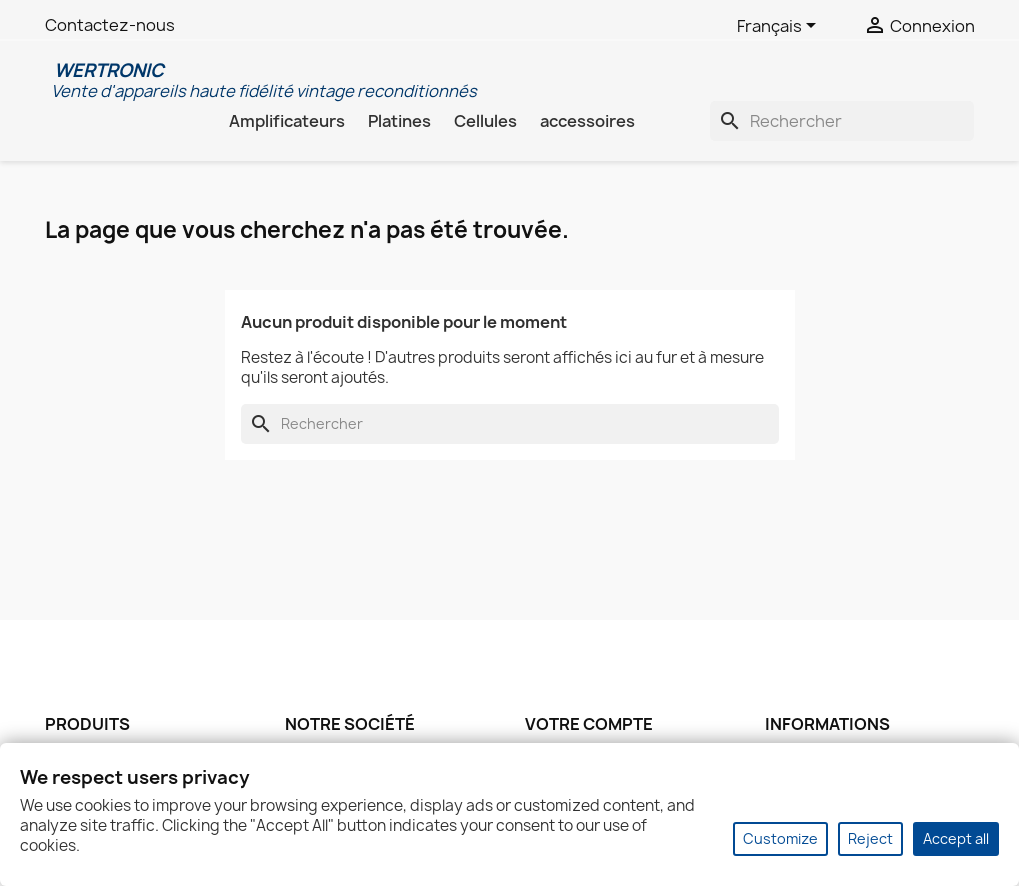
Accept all (956, 838)
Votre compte (589, 724)
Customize (780, 838)
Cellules (485, 121)
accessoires (587, 121)
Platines (399, 121)
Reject (870, 838)
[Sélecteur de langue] (780, 27)
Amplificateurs (287, 121)
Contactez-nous (110, 25)
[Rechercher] (842, 121)
